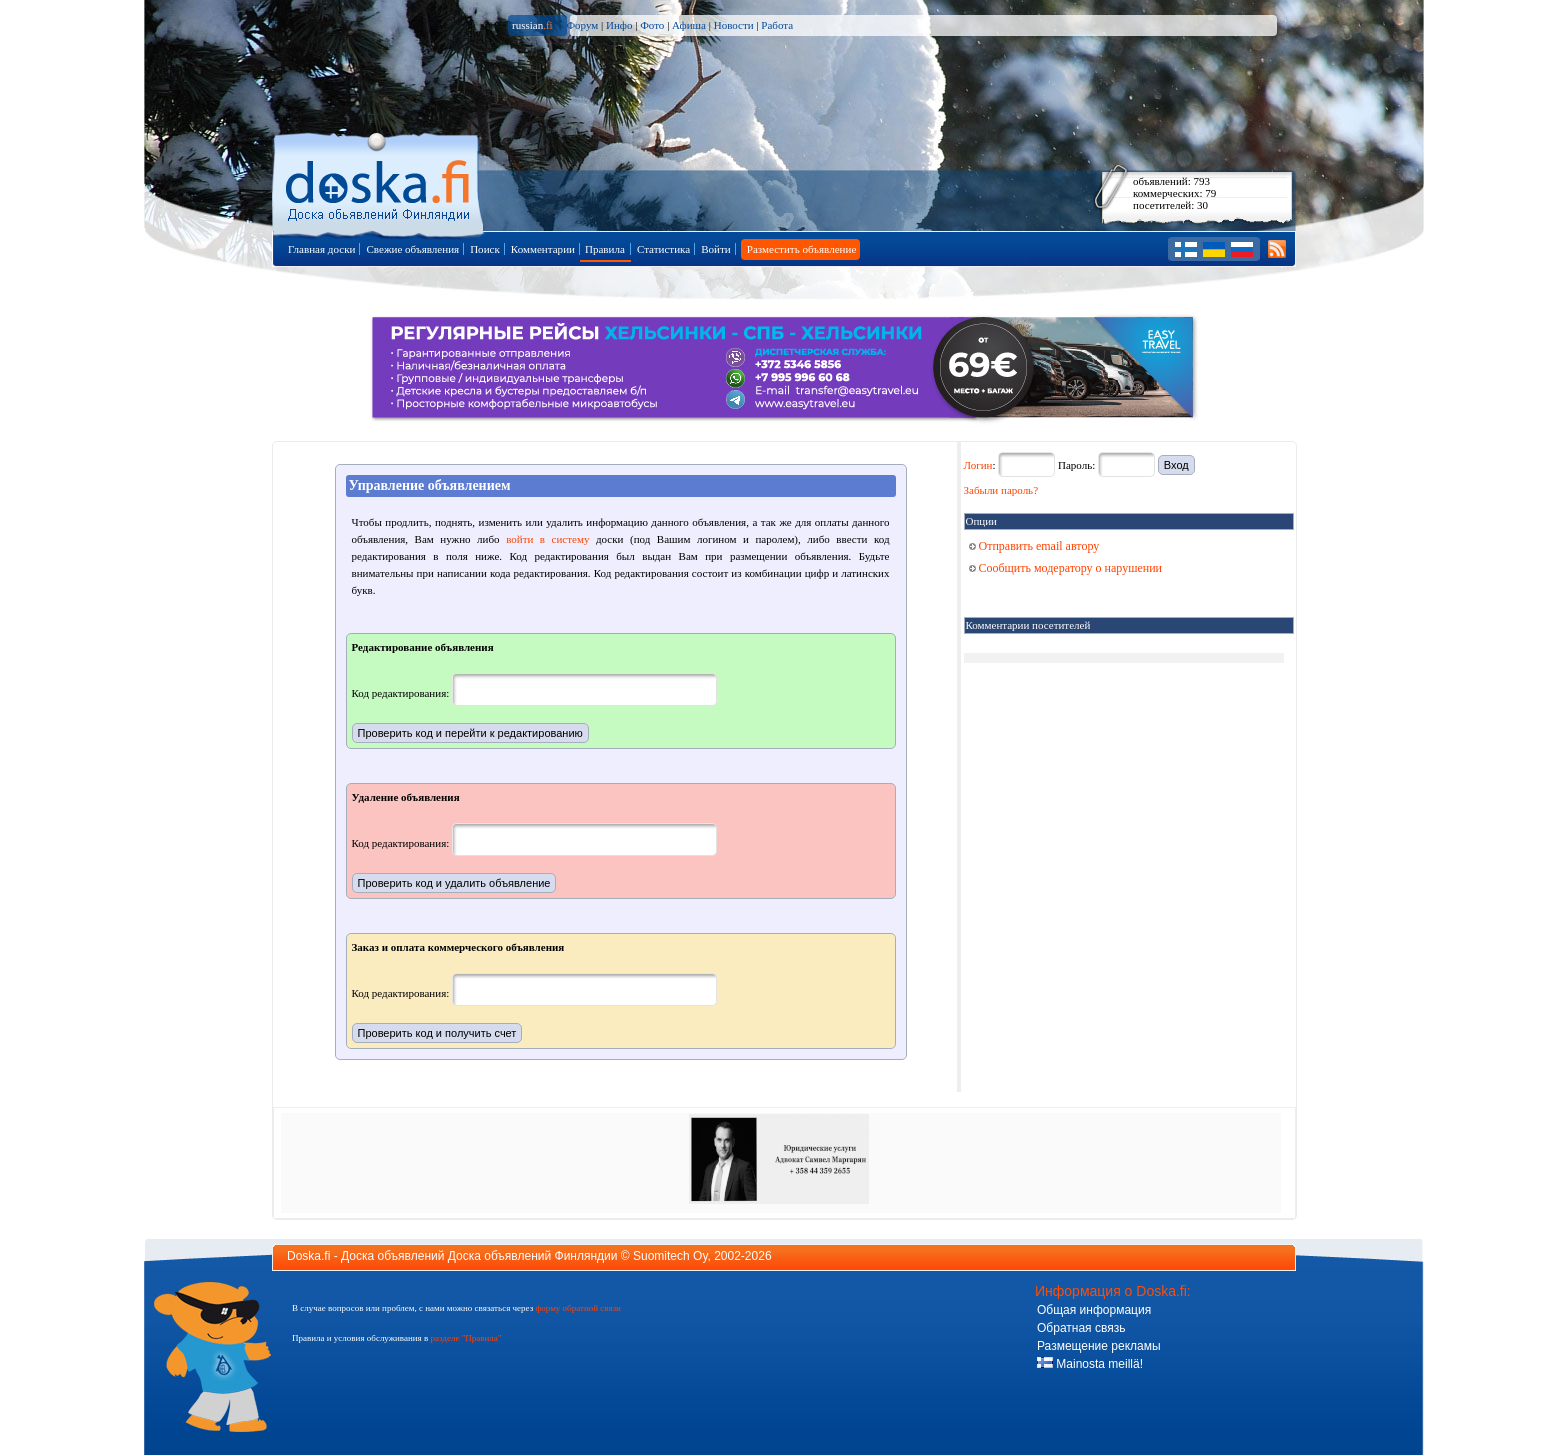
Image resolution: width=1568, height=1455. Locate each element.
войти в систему (547, 539)
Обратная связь (1081, 1328)
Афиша (689, 25)
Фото (652, 25)
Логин (978, 465)
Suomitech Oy (670, 1256)
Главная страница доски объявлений (379, 181)
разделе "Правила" (465, 1338)
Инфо (619, 25)
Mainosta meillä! (1090, 1364)
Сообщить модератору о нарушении (1066, 568)
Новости (734, 25)
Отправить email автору (1034, 546)
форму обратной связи (577, 1308)
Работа (777, 25)
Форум (582, 25)
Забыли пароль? (1001, 490)
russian (532, 25)
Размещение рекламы (1099, 1346)
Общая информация (1094, 1310)
